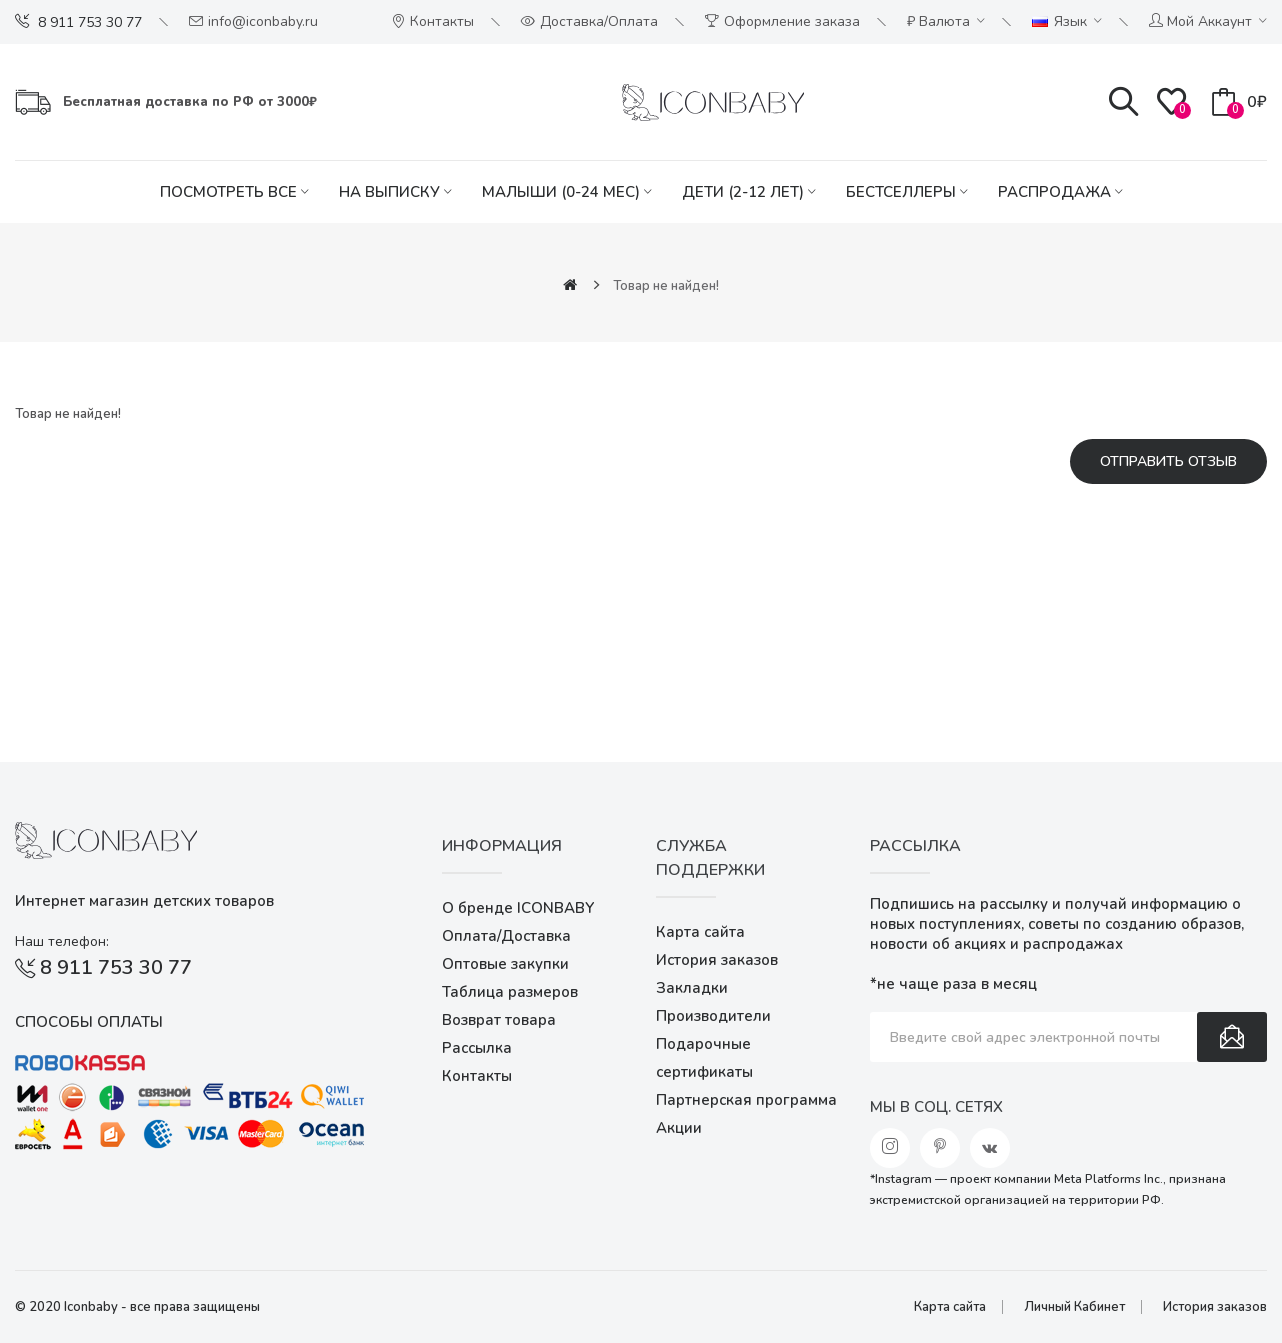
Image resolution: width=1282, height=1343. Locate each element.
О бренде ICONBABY (518, 908)
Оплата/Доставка (506, 936)
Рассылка (477, 1048)
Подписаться (1232, 1037)
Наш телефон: (62, 941)
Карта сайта (700, 932)
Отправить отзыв (1168, 461)
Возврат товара (499, 1020)
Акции (679, 1128)
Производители (713, 1016)
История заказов (717, 960)
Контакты (477, 1076)
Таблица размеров (510, 992)
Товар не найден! (666, 286)
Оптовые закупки (505, 964)
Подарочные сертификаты (704, 1058)
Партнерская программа (746, 1100)
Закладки (692, 988)
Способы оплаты (89, 1022)
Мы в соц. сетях (936, 1107)
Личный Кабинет (1074, 1307)
